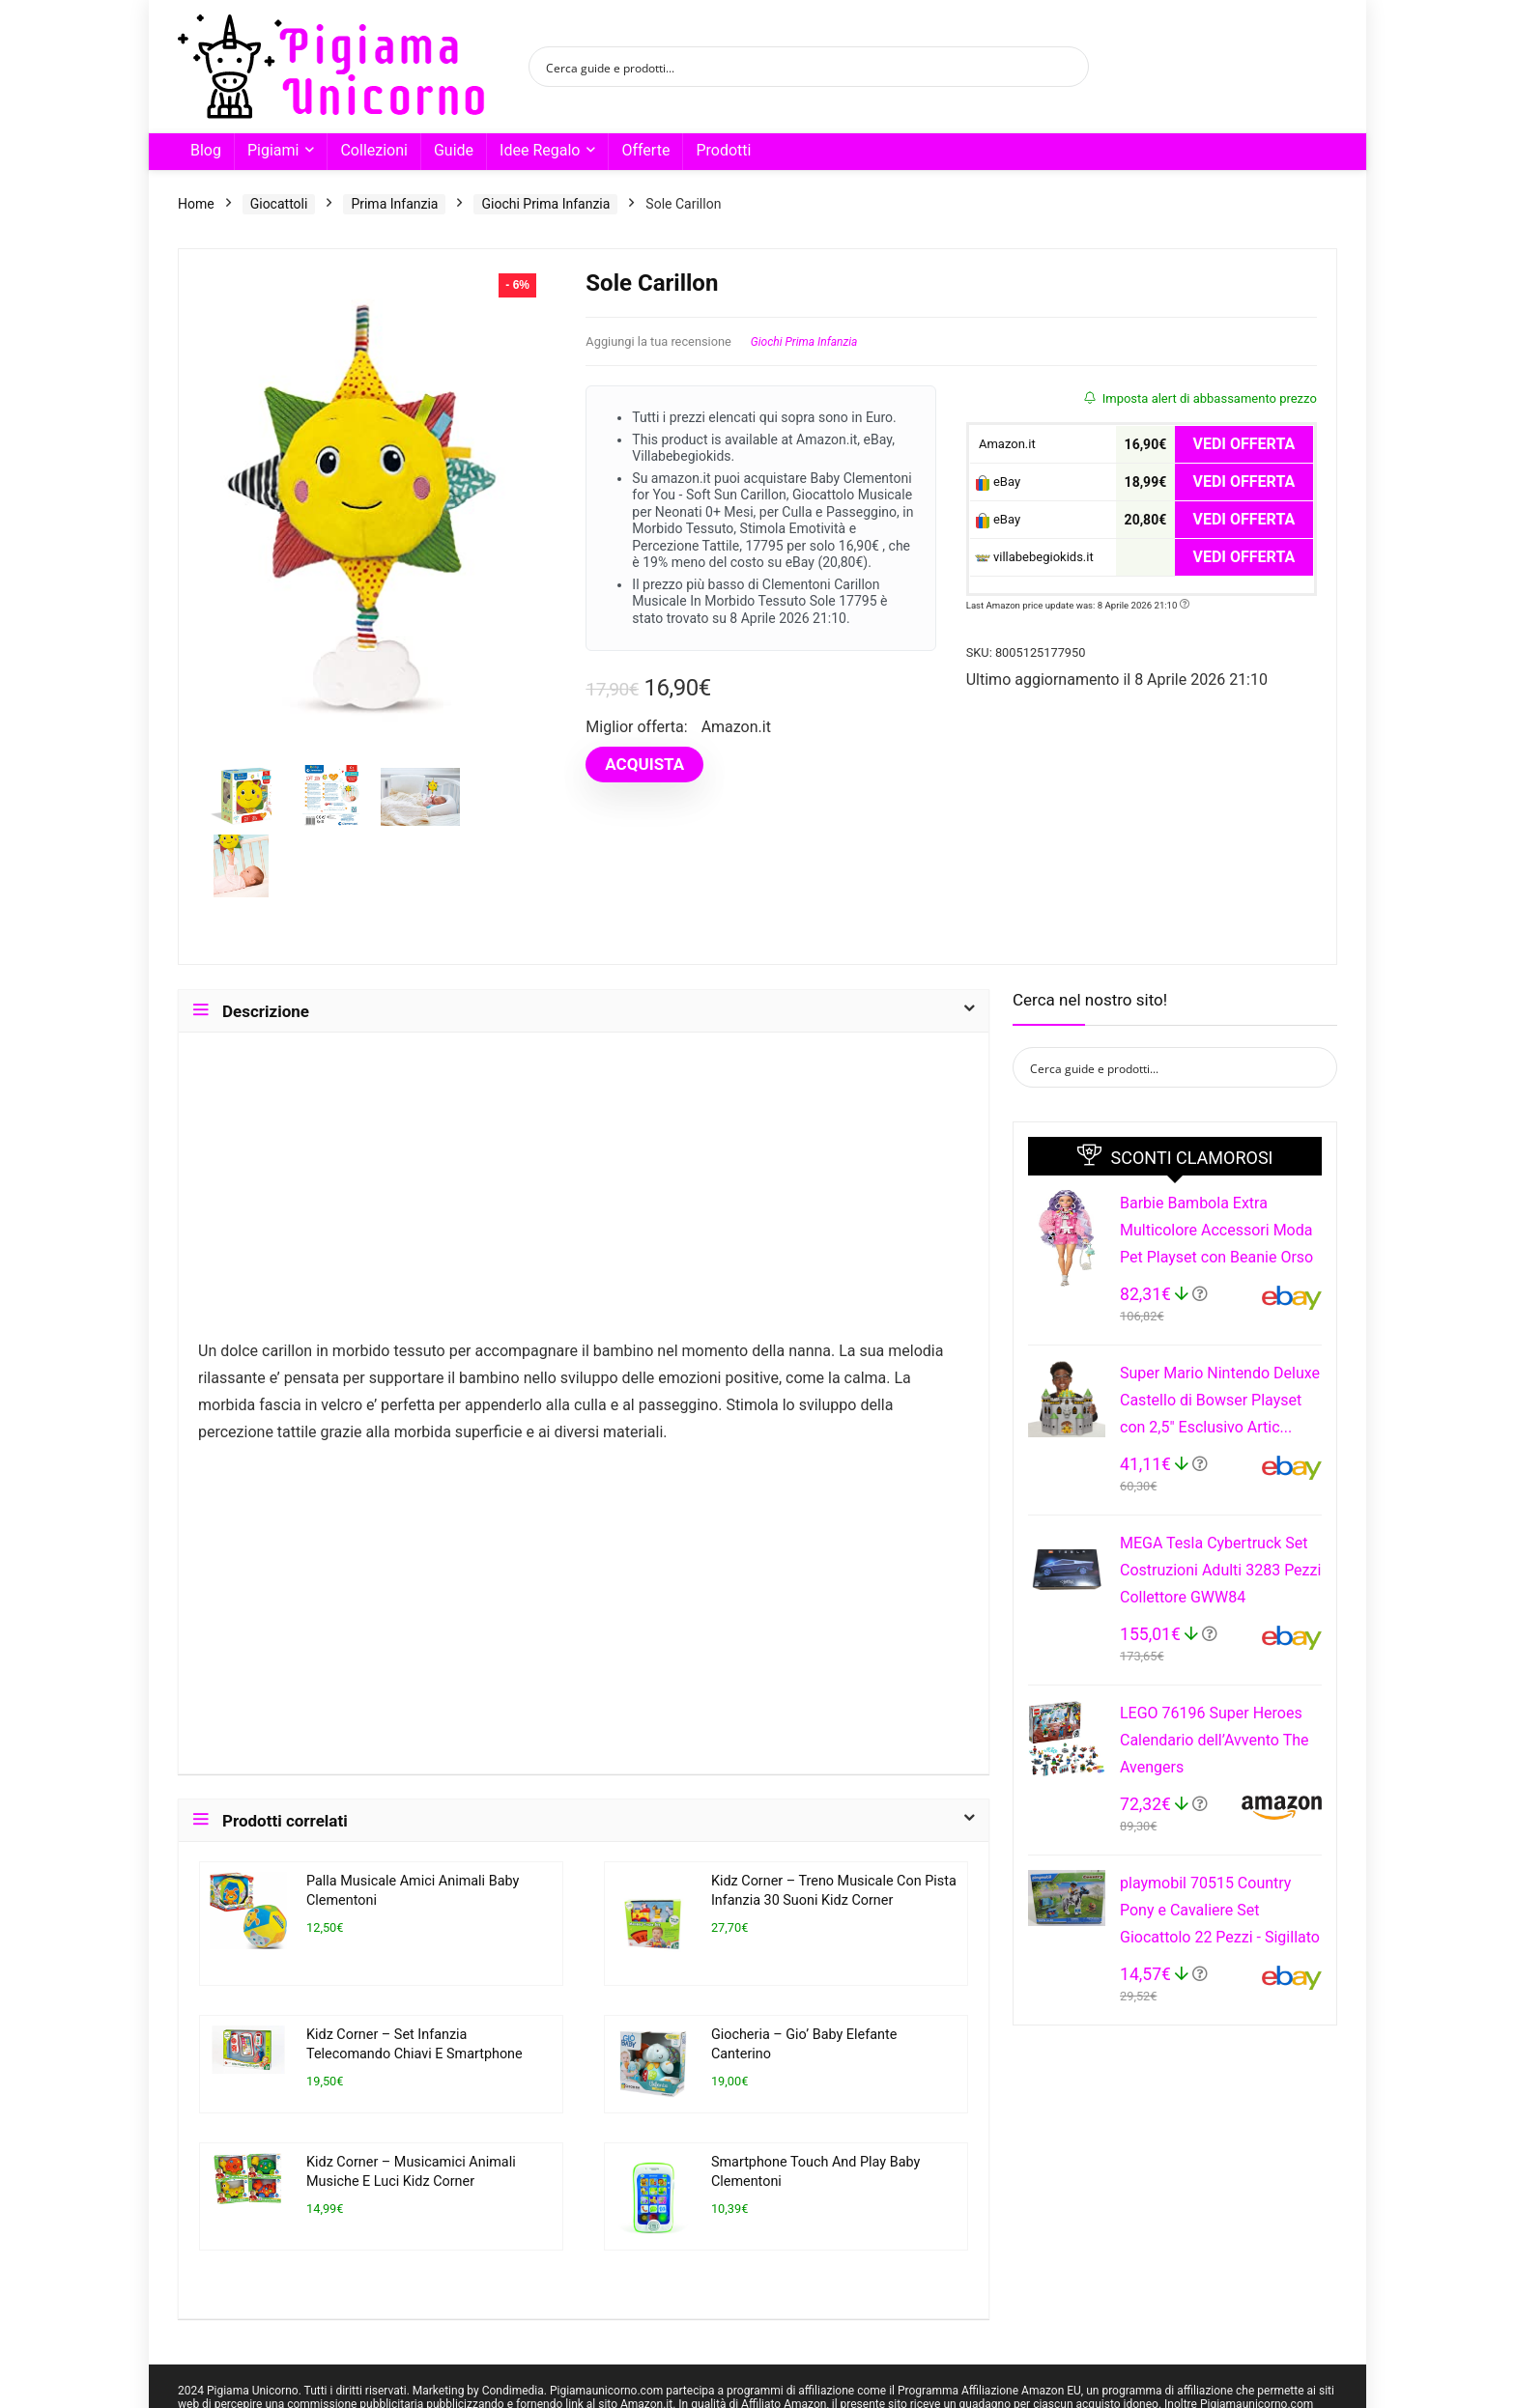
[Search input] (796, 66)
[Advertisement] (583, 1195)
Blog (205, 150)
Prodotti (723, 150)
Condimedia (513, 2390)
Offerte (645, 150)
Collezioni (373, 150)
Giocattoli (279, 204)
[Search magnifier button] (1068, 66)
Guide (453, 150)
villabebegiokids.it (1034, 557)
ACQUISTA (644, 764)
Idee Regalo (540, 150)
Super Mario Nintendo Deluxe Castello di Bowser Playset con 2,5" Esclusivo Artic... (1220, 1400)
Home (196, 204)
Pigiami (273, 150)
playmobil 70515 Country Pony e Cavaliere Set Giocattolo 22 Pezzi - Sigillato (1220, 1910)
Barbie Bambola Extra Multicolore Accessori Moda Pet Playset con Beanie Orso (1216, 1230)
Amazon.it (1005, 444)
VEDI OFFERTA (1244, 444)
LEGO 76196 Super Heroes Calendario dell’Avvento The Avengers (1214, 1740)
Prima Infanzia (394, 204)
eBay (997, 482)
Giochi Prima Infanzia (545, 204)
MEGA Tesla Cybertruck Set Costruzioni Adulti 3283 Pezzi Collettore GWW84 (1220, 1570)
